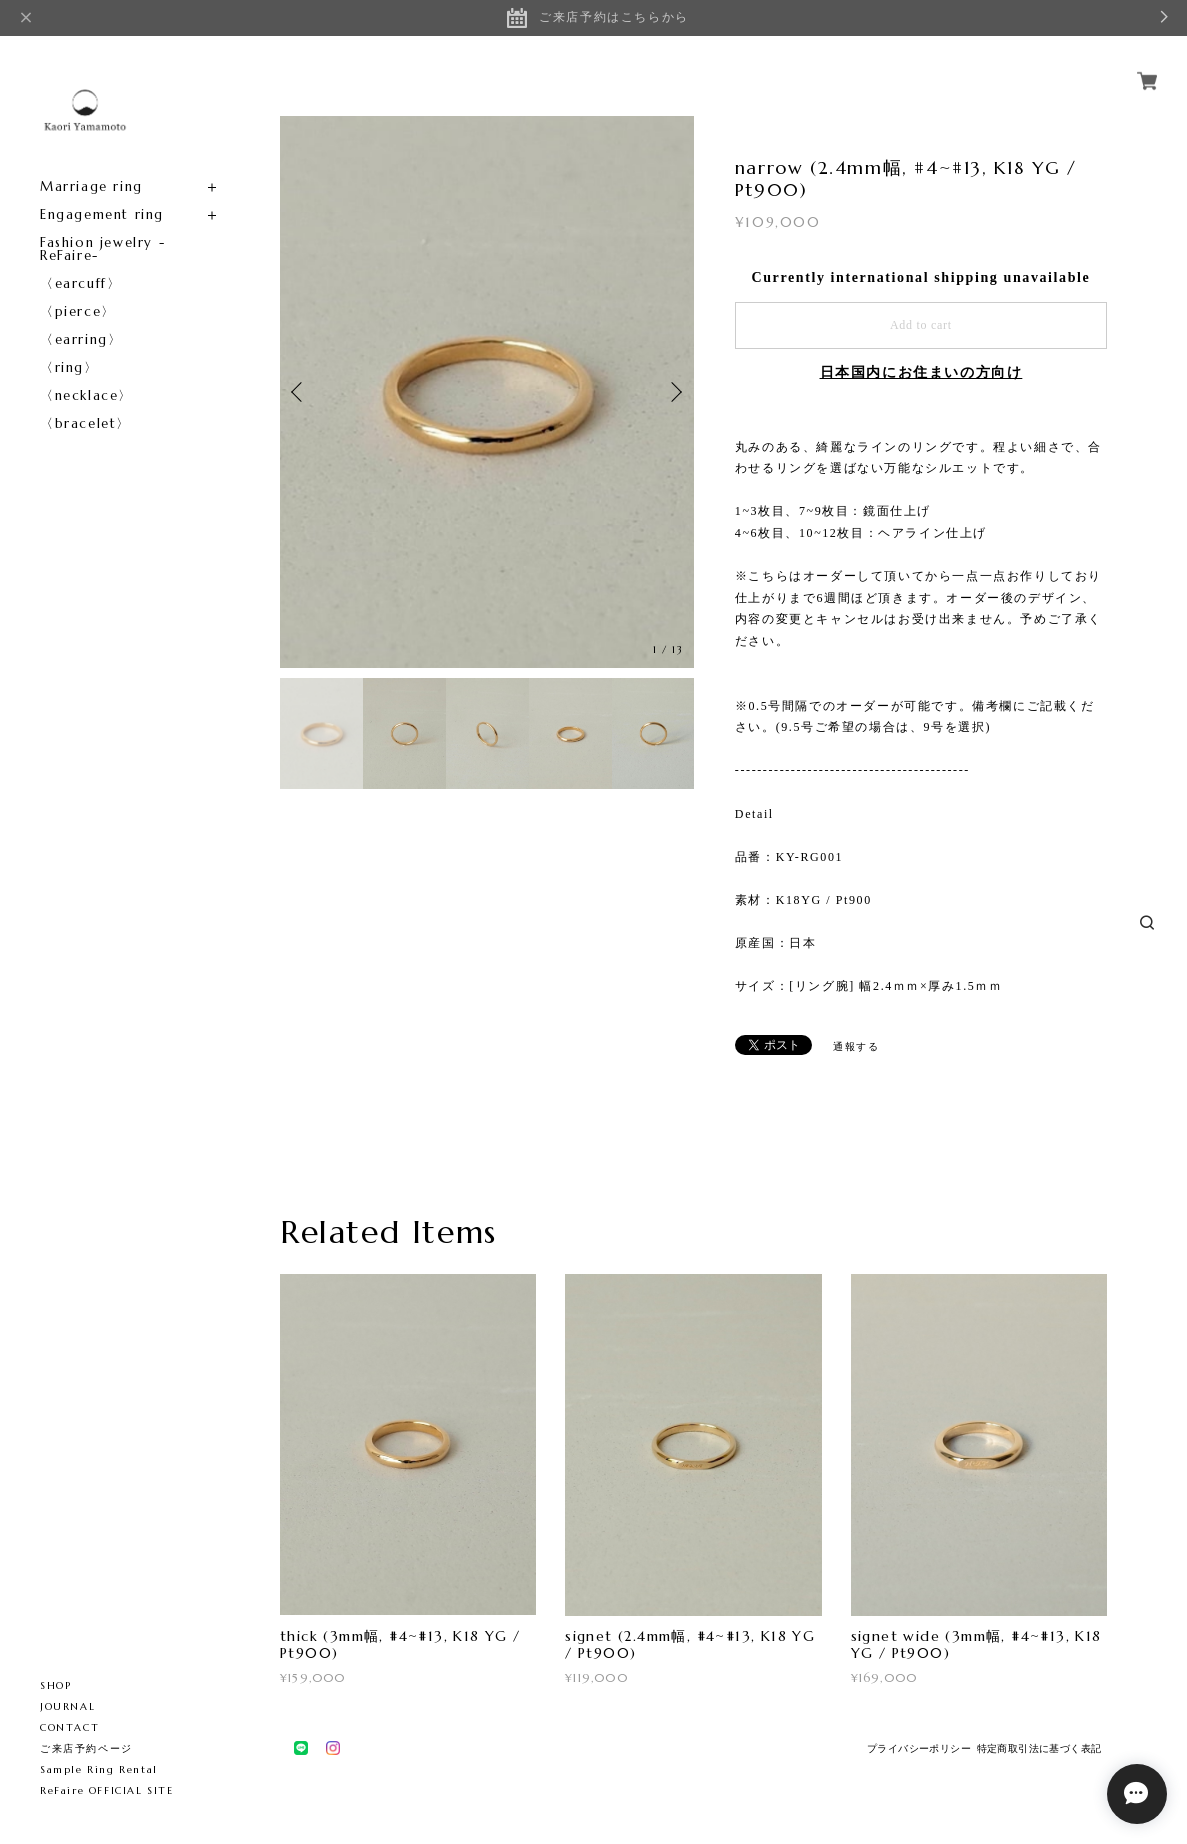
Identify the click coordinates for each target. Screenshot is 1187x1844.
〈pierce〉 (78, 311)
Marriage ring (91, 186)
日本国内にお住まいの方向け (921, 372)
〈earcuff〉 (80, 283)
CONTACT (69, 1727)
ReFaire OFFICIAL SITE (107, 1790)
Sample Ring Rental (99, 1769)
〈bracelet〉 (85, 423)
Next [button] (674, 392)
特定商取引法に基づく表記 (1039, 1748)
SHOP (55, 1685)
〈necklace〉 (86, 395)
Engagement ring (102, 214)
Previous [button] (300, 392)
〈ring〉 (69, 367)
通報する (856, 1046)
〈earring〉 (81, 339)
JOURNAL (67, 1706)
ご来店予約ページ (86, 1748)
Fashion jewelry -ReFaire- (102, 249)
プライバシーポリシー (919, 1748)
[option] (487, 392)
